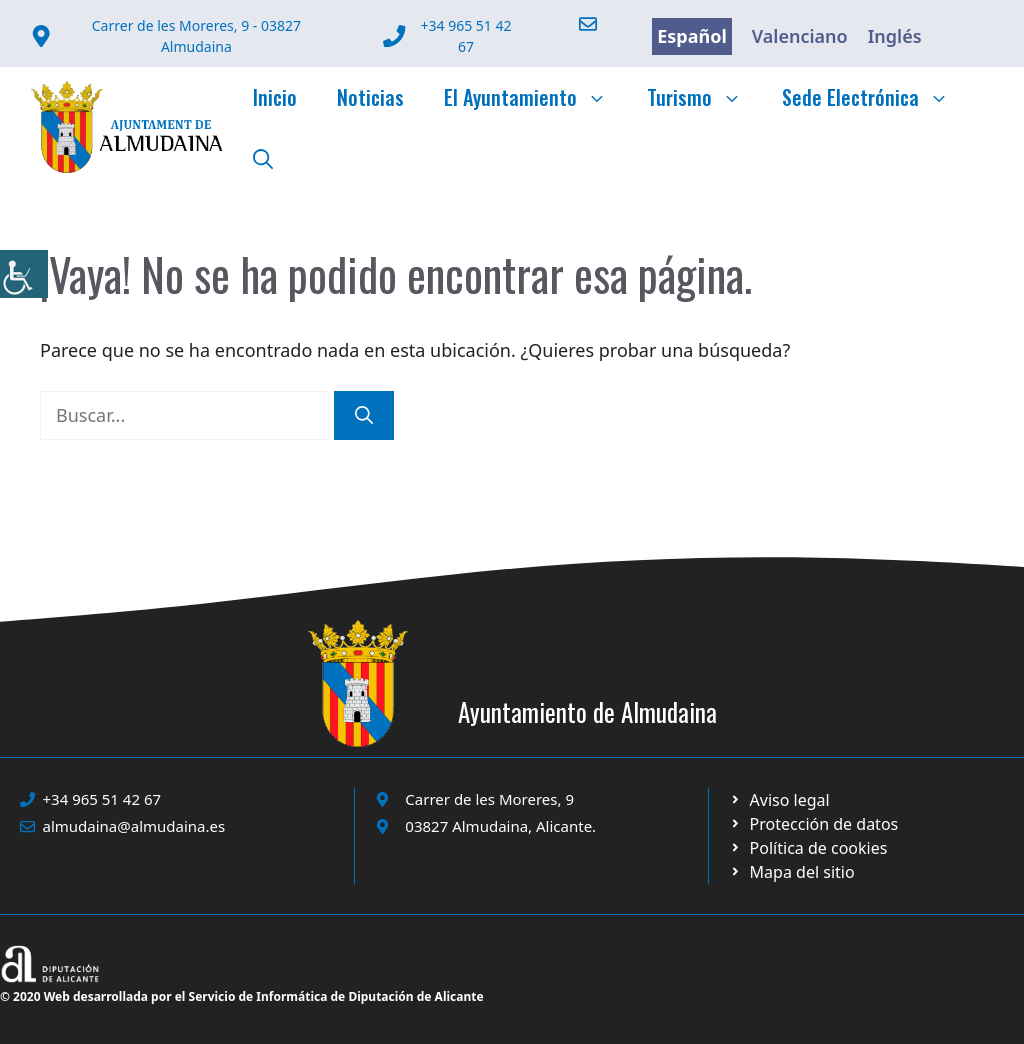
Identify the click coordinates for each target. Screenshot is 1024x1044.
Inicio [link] (275, 97)
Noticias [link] (370, 97)
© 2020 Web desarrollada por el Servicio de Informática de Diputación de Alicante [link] (242, 996)
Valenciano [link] (800, 36)
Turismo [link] (704, 97)
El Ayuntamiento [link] (535, 97)
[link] (24, 274)
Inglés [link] (895, 36)
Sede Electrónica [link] (875, 97)
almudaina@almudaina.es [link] (134, 826)
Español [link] (692, 36)
